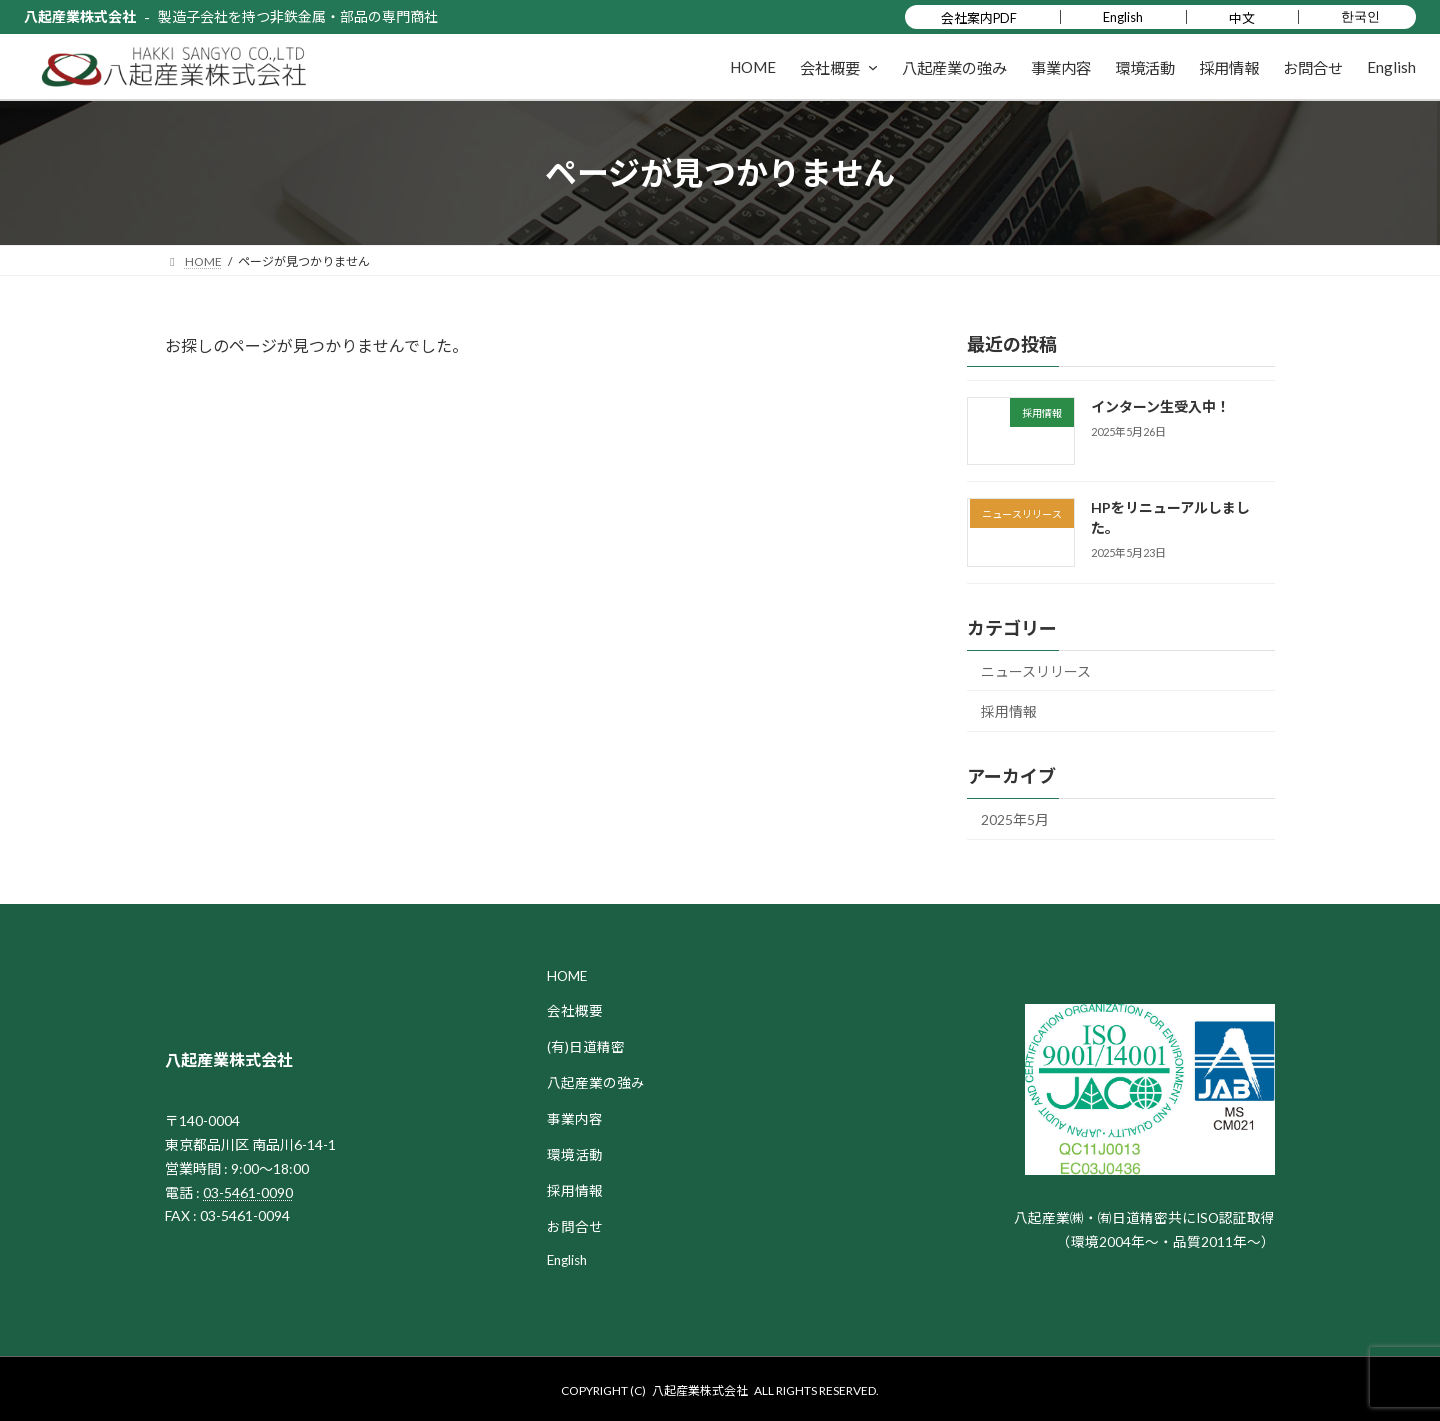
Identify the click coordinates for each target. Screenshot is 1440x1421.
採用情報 (1009, 711)
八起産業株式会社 (80, 16)
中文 (1242, 18)
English (1123, 17)
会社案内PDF (979, 18)
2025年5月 (1015, 819)
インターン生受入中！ (1160, 406)
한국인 (1360, 16)
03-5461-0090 (248, 1192)
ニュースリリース (1036, 671)
